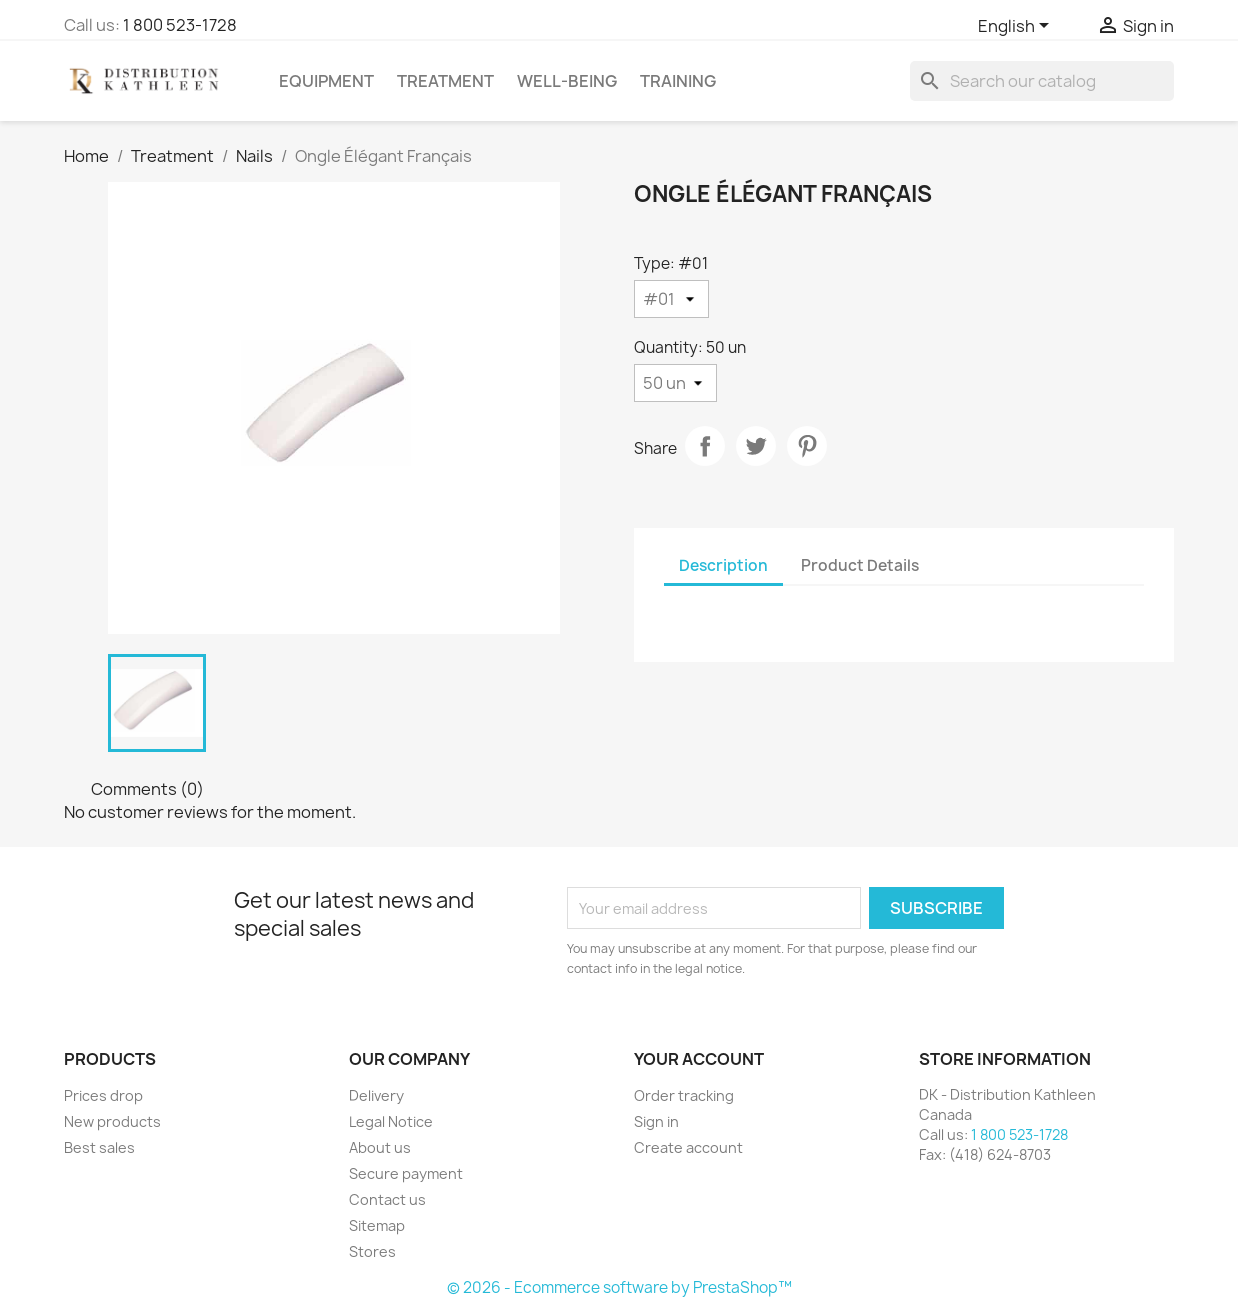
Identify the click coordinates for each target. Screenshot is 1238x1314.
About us (380, 1147)
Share (705, 446)
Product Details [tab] (860, 565)
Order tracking (684, 1095)
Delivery (376, 1095)
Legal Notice (391, 1121)
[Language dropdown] (1017, 27)
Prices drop (103, 1095)
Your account (699, 1059)
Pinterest (807, 446)
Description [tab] (723, 565)
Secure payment (406, 1173)
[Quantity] (675, 383)
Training (678, 81)
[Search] (1042, 81)
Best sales (99, 1147)
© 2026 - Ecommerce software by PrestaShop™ (619, 1287)
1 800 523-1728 (180, 25)
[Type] (671, 299)
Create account (688, 1147)
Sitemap (377, 1225)
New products (112, 1121)
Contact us (387, 1199)
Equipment (326, 81)
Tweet (756, 446)
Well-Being (567, 81)
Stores (372, 1251)
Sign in (656, 1121)
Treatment (445, 81)
